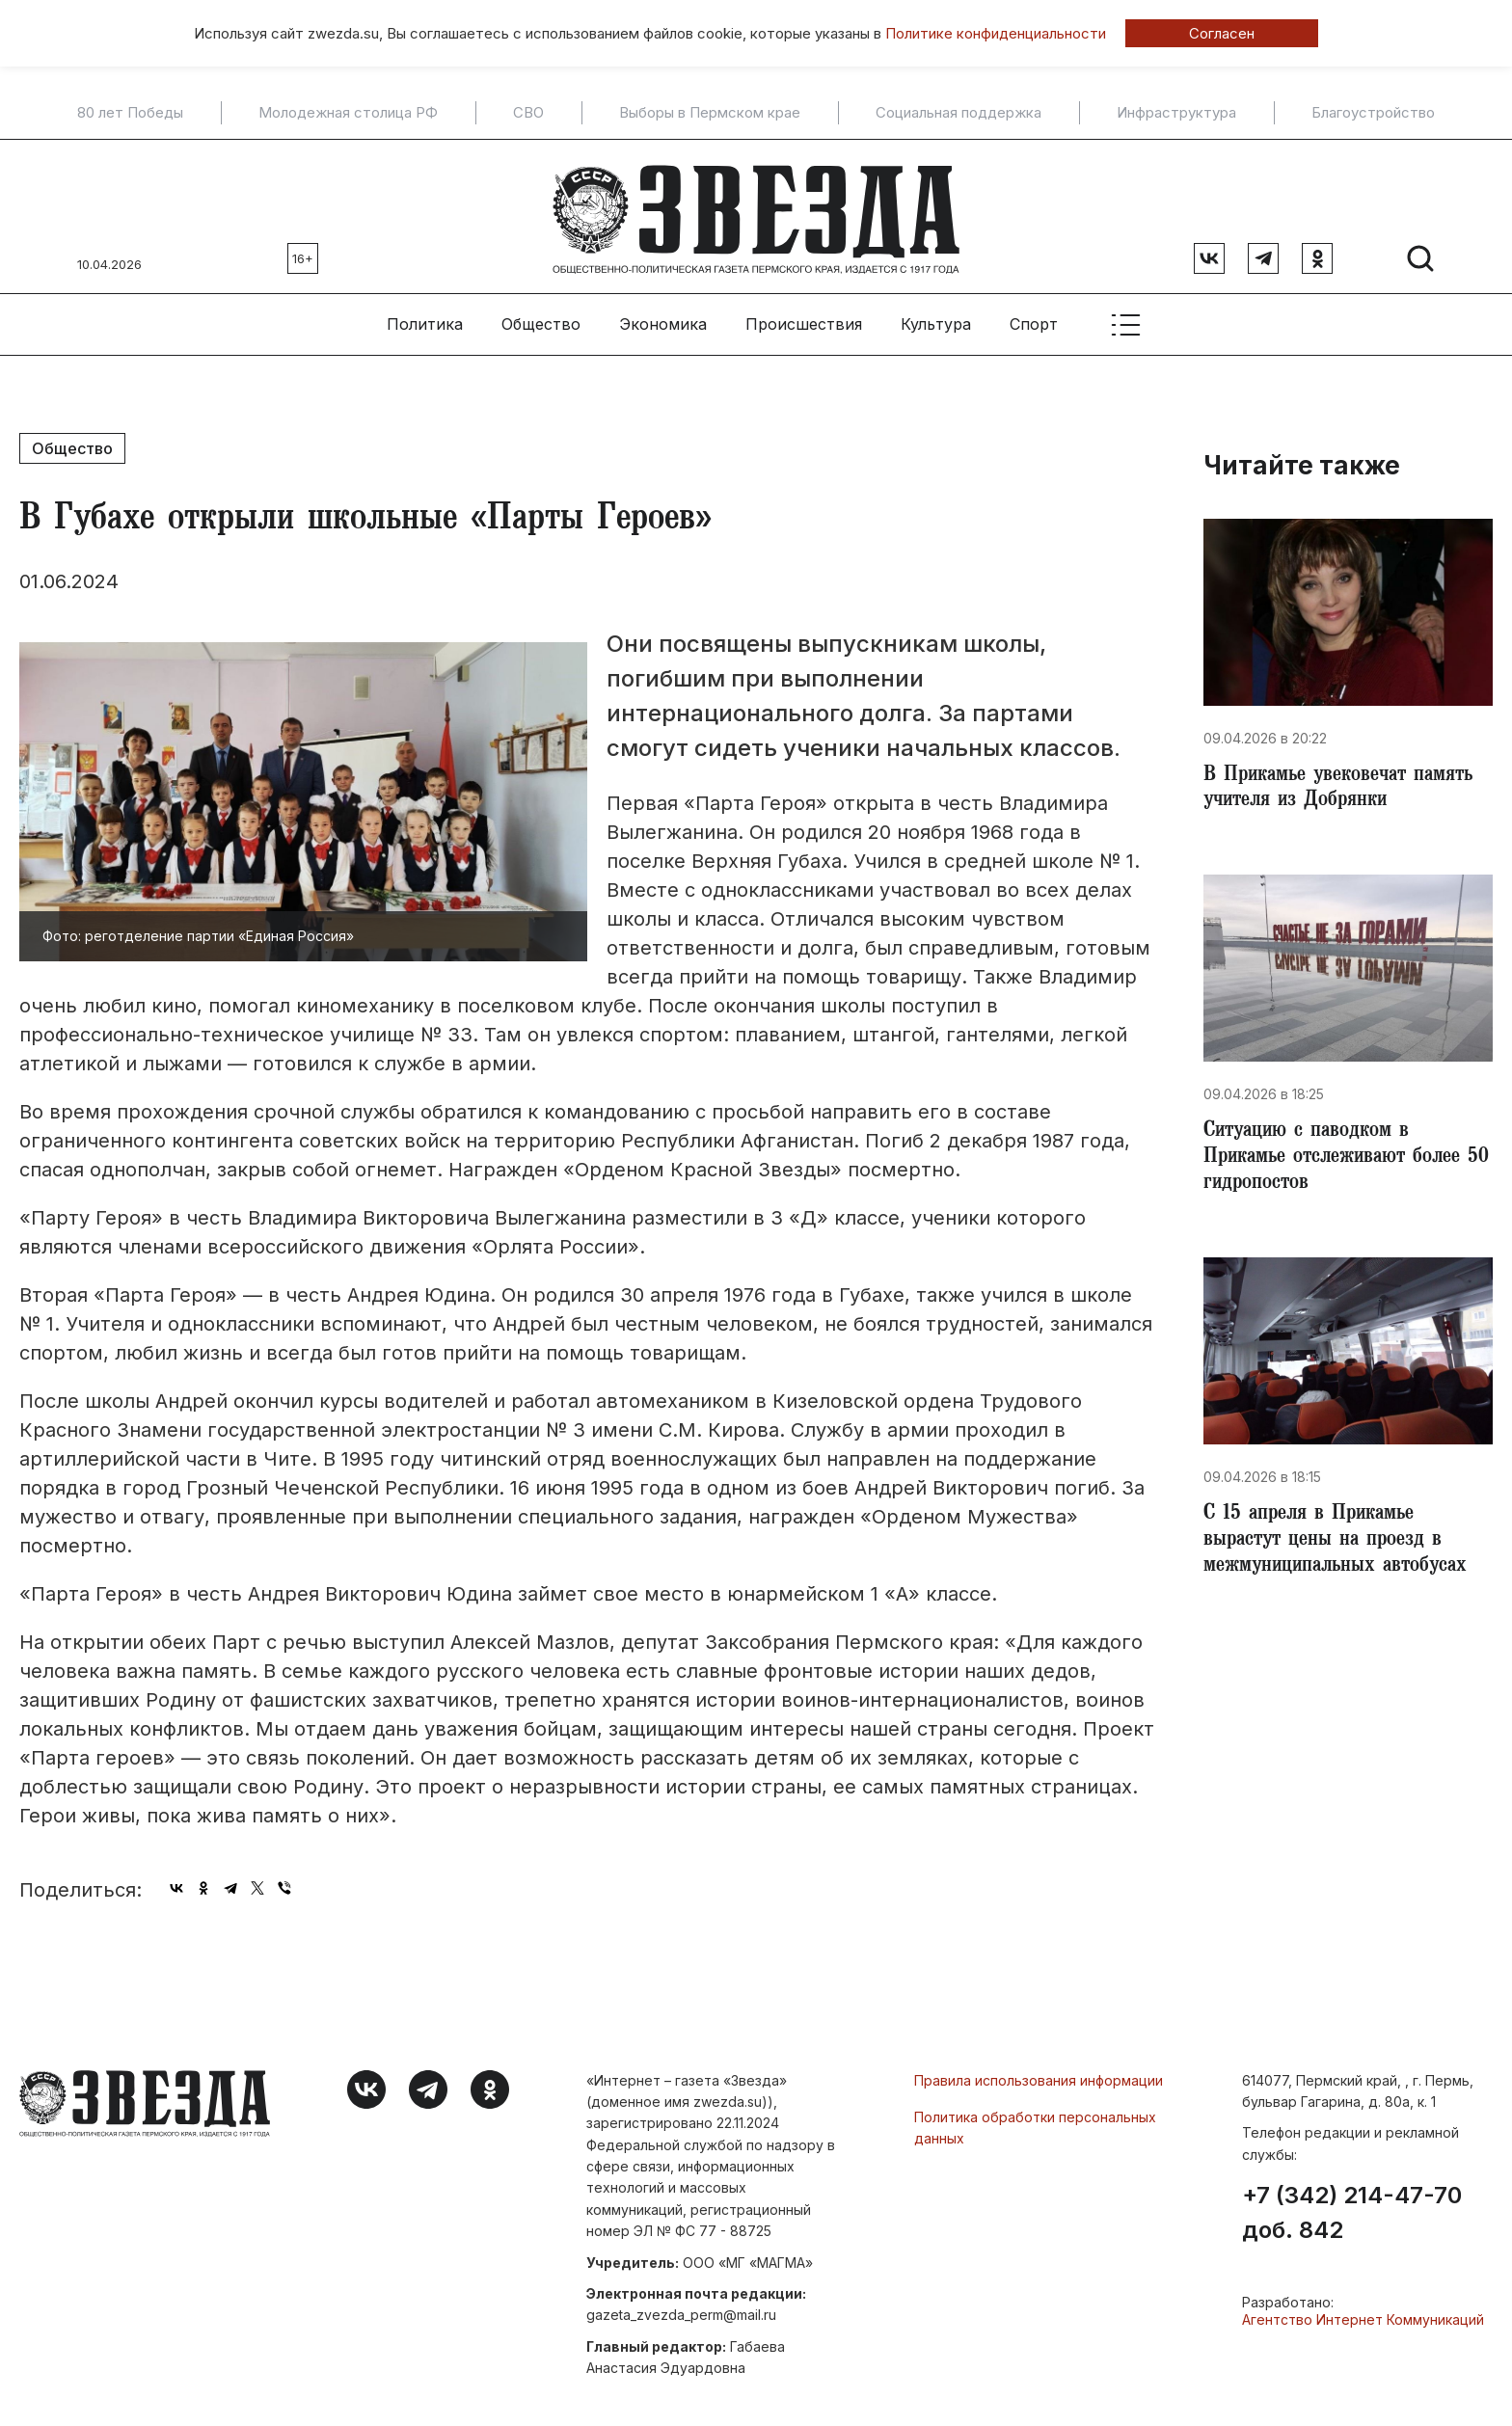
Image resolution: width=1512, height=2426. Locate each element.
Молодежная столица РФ (348, 112)
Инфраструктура (1176, 112)
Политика (425, 319)
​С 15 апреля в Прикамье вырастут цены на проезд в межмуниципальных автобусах (1342, 1542)
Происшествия (803, 319)
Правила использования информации (1038, 2074)
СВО (528, 112)
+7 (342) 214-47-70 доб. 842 (1352, 2208)
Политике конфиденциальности (995, 33)
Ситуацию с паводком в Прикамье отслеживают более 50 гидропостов (1339, 1157)
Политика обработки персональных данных (1035, 2123)
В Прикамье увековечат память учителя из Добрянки (1346, 785)
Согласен (1222, 33)
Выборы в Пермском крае (709, 112)
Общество (540, 319)
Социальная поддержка (958, 112)
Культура (936, 319)
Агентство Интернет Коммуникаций (1363, 2314)
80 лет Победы (130, 112)
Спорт (1034, 319)
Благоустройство (1373, 112)
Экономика (663, 319)
